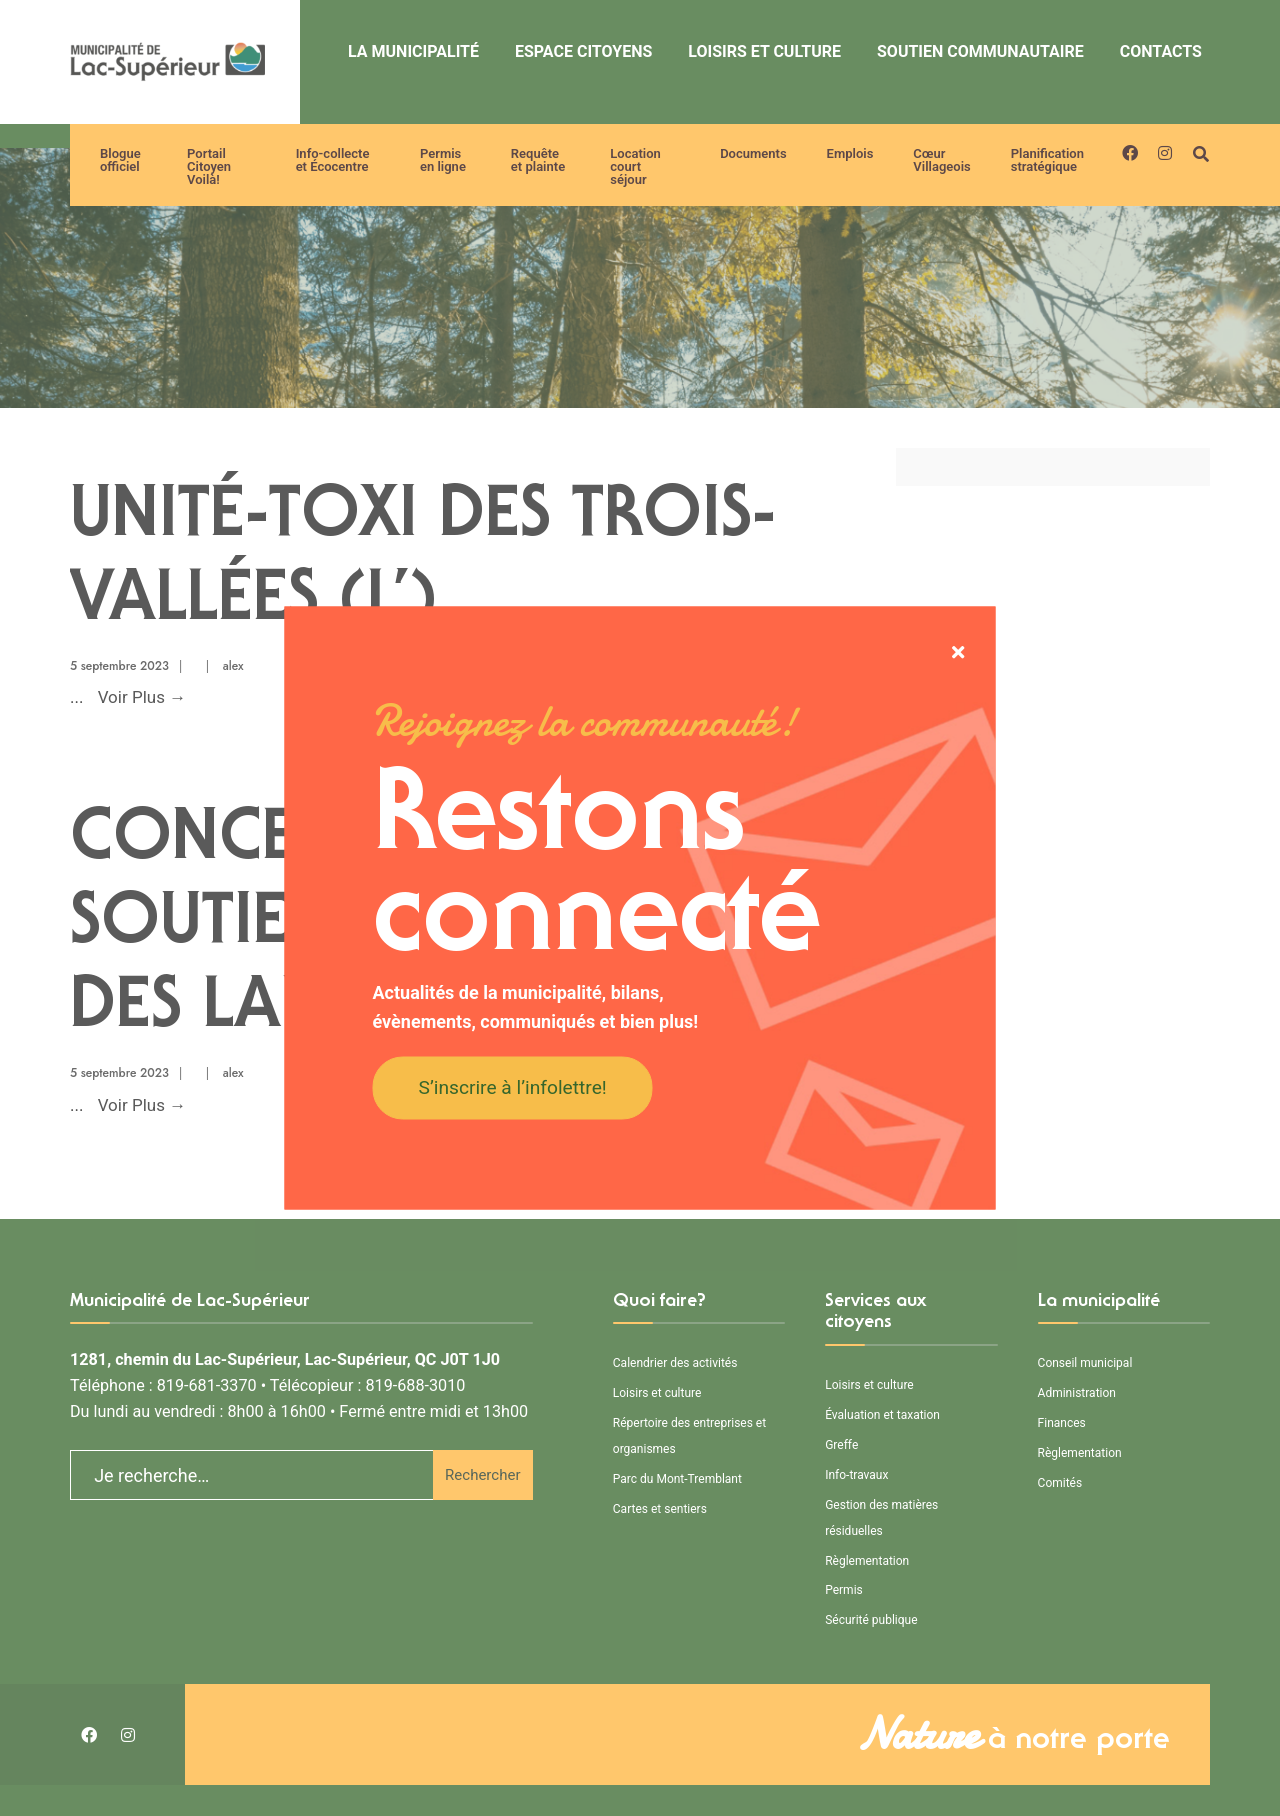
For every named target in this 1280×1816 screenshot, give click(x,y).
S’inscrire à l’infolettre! (513, 1086)
